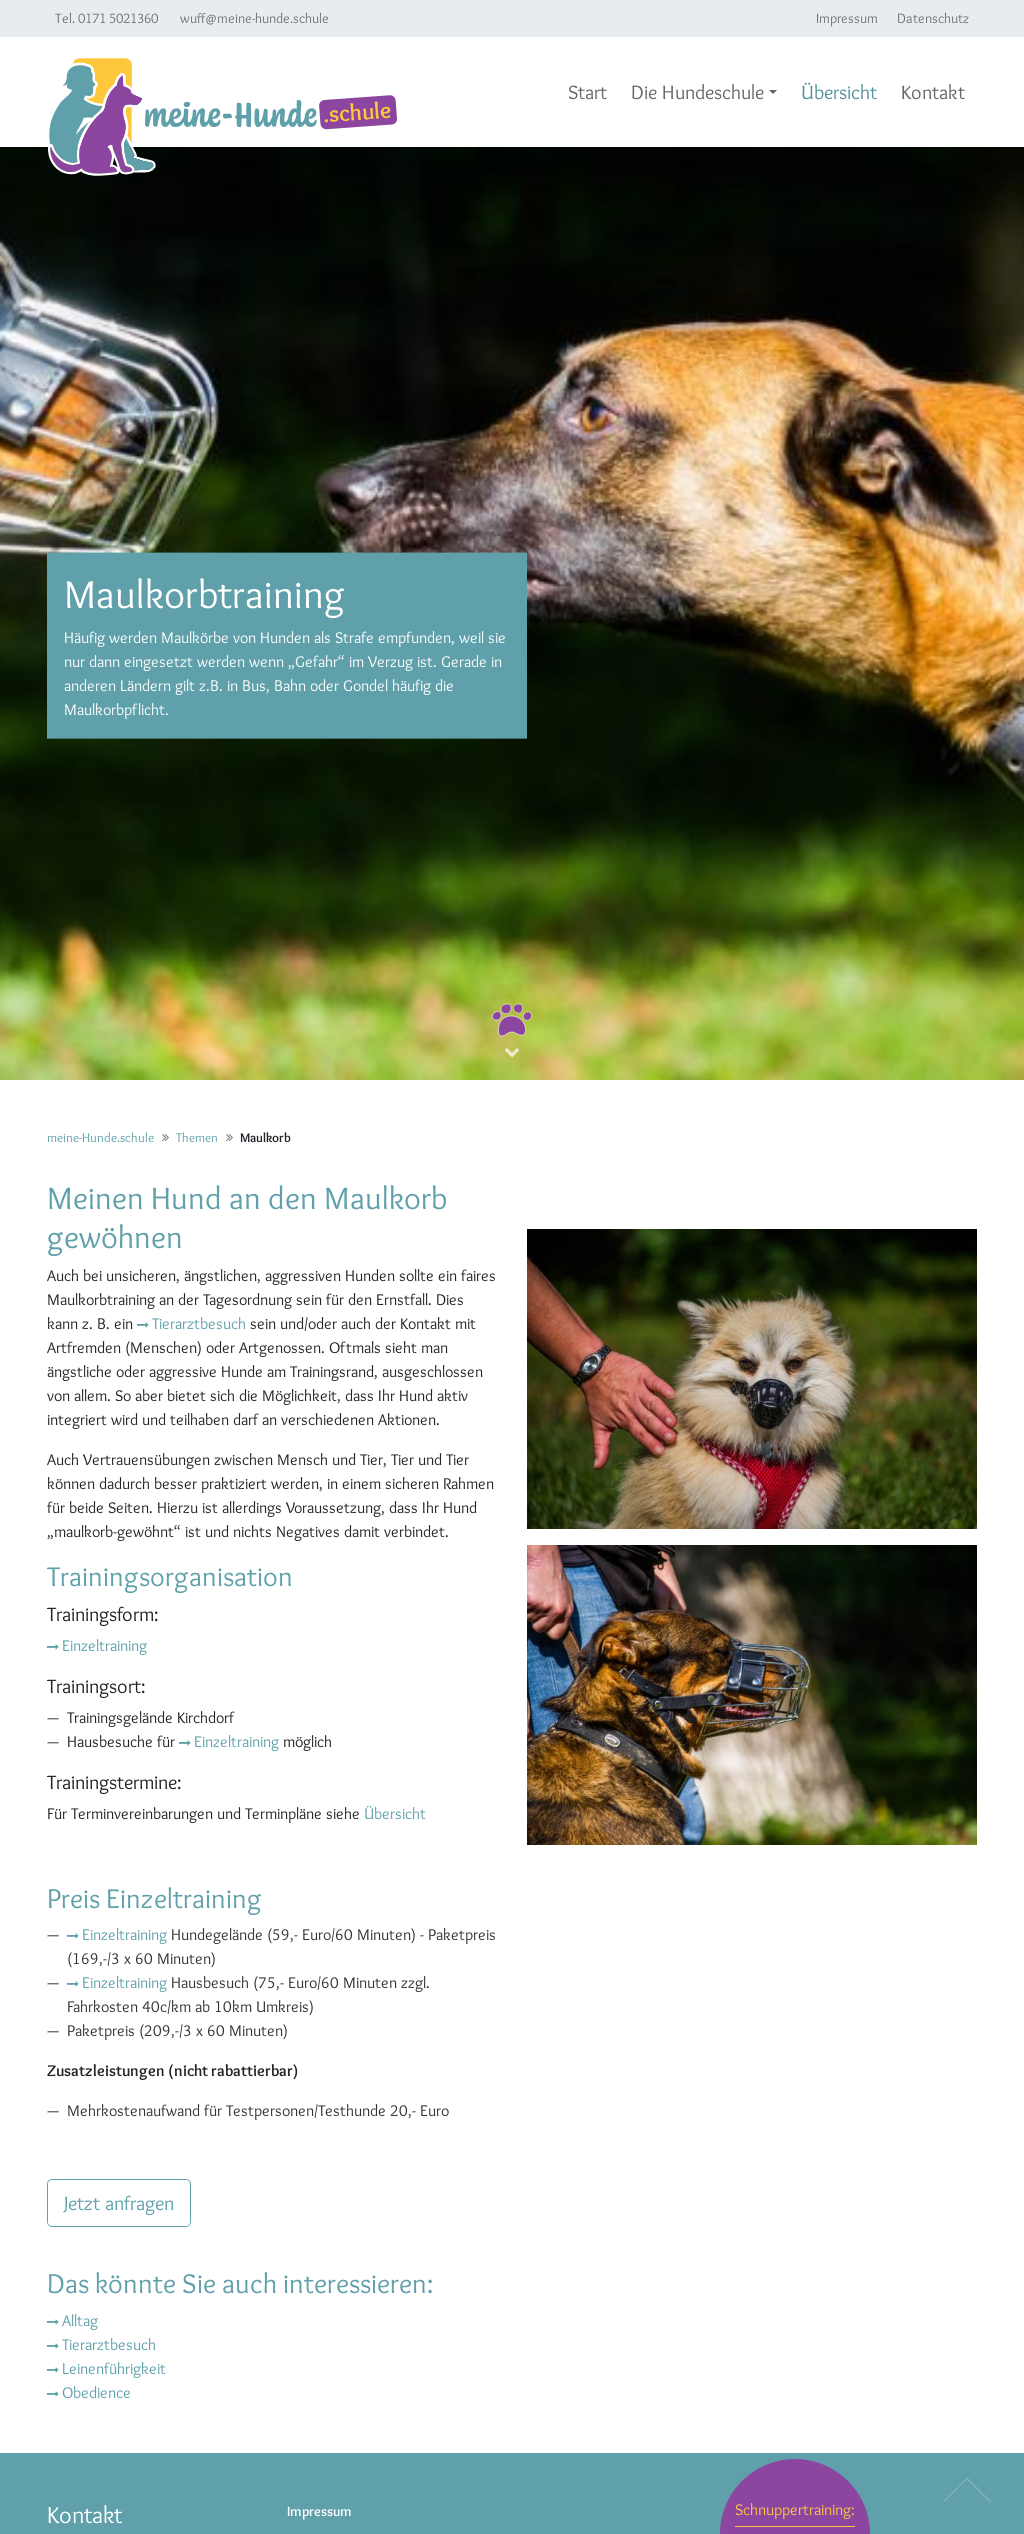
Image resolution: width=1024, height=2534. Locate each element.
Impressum (847, 18)
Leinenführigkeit (114, 2368)
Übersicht (395, 1813)
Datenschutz (933, 18)
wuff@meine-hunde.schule (254, 18)
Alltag (80, 2320)
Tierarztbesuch (199, 1323)
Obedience (96, 2392)
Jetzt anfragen (119, 2203)
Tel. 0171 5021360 (106, 18)
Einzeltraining (104, 1645)
